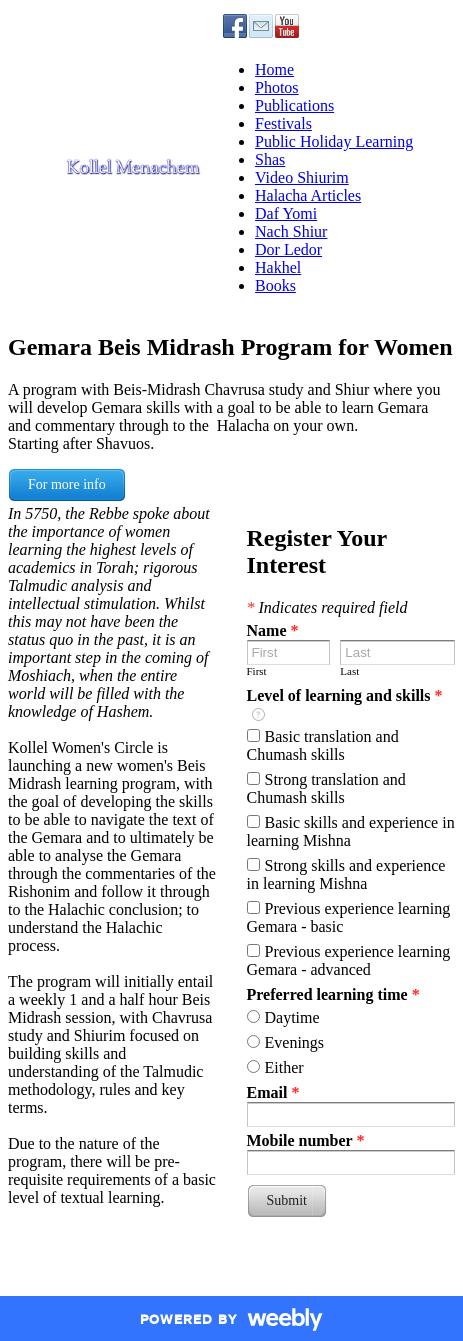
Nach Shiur (291, 231)
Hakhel (278, 267)
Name (273, 630)
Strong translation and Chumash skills (326, 788)
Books (275, 285)
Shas (270, 159)
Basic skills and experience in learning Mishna (351, 831)
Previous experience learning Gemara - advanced (349, 960)
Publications (294, 105)
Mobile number (306, 1140)
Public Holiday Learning (334, 141)
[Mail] (261, 26)
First (257, 671)
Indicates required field (327, 607)
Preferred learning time (333, 994)
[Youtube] (287, 26)
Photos (277, 87)
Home (274, 69)
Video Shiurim (302, 177)
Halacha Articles (308, 195)
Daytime (292, 1017)
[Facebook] (235, 26)
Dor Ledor (288, 249)
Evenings (295, 1042)
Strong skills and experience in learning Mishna (346, 874)
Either (284, 1067)
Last (349, 671)
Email (273, 1092)
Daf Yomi (286, 213)
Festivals (283, 123)
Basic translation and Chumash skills (323, 745)
